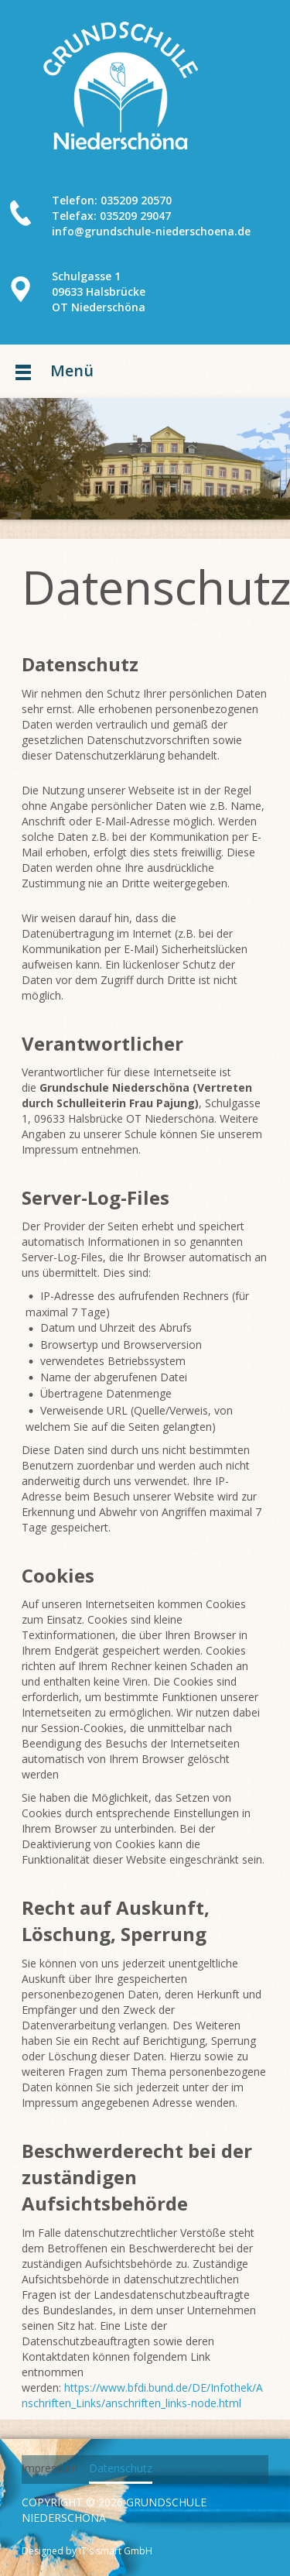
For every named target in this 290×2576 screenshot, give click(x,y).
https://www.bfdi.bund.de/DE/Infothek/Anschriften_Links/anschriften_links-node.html (142, 2395)
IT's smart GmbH (114, 2550)
